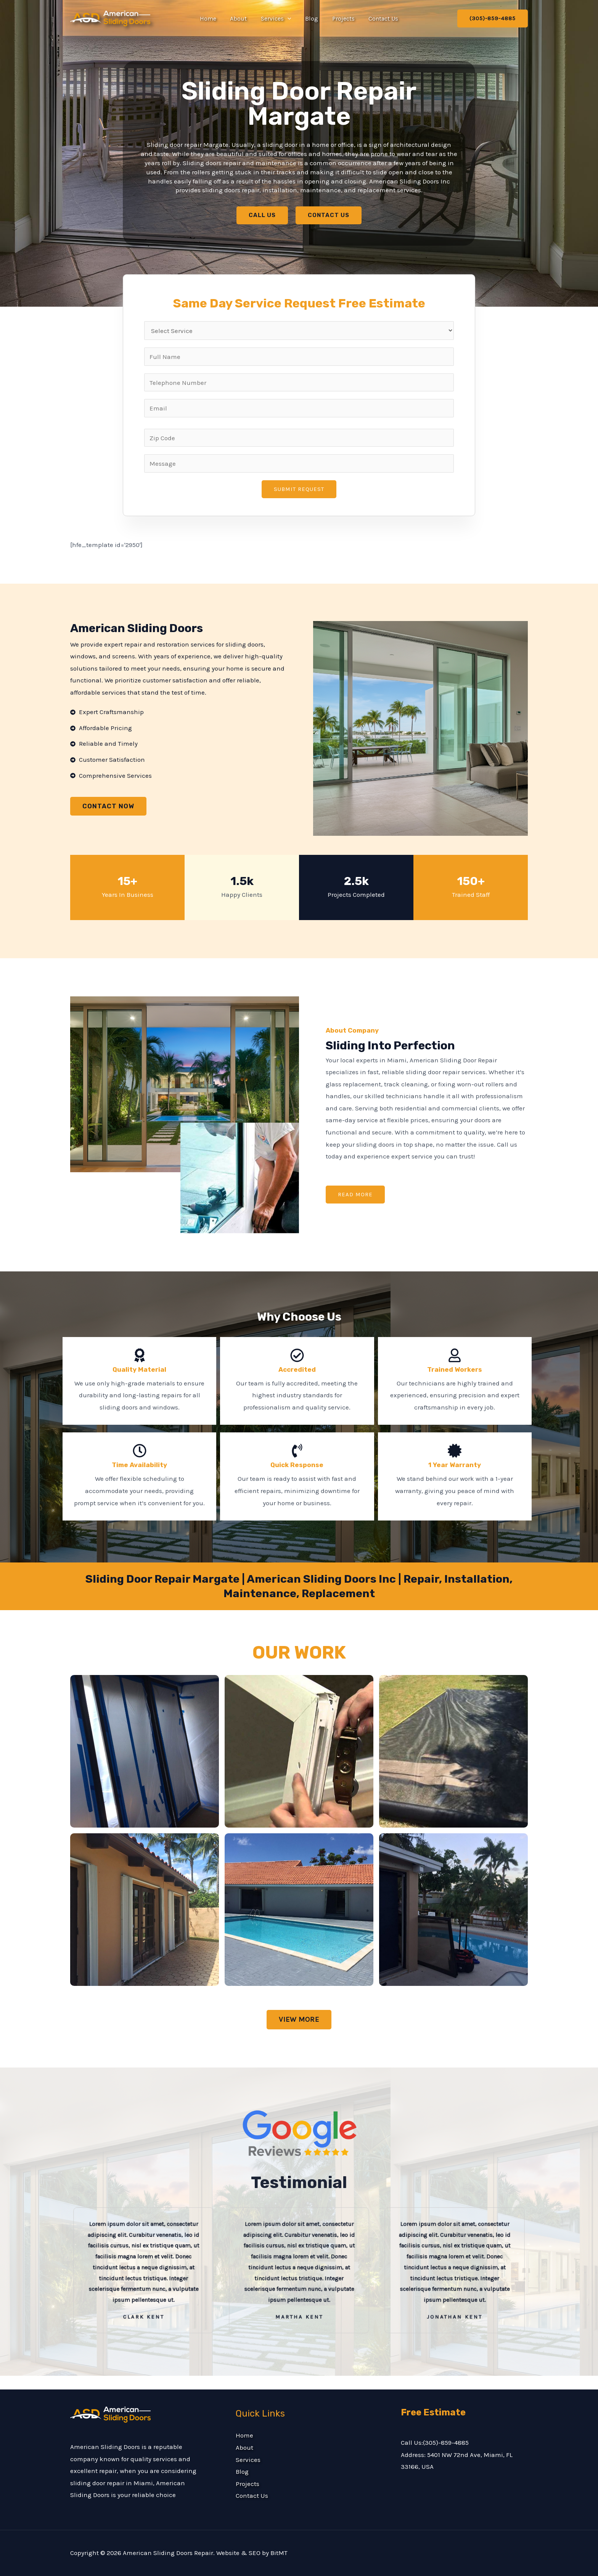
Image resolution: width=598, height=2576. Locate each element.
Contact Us (379, 18)
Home (212, 18)
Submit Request (299, 489)
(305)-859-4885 (446, 2442)
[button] (288, 18)
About (241, 18)
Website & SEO (238, 2553)
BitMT (279, 2553)
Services (277, 18)
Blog (310, 18)
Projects (341, 18)
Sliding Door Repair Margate (299, 103)
